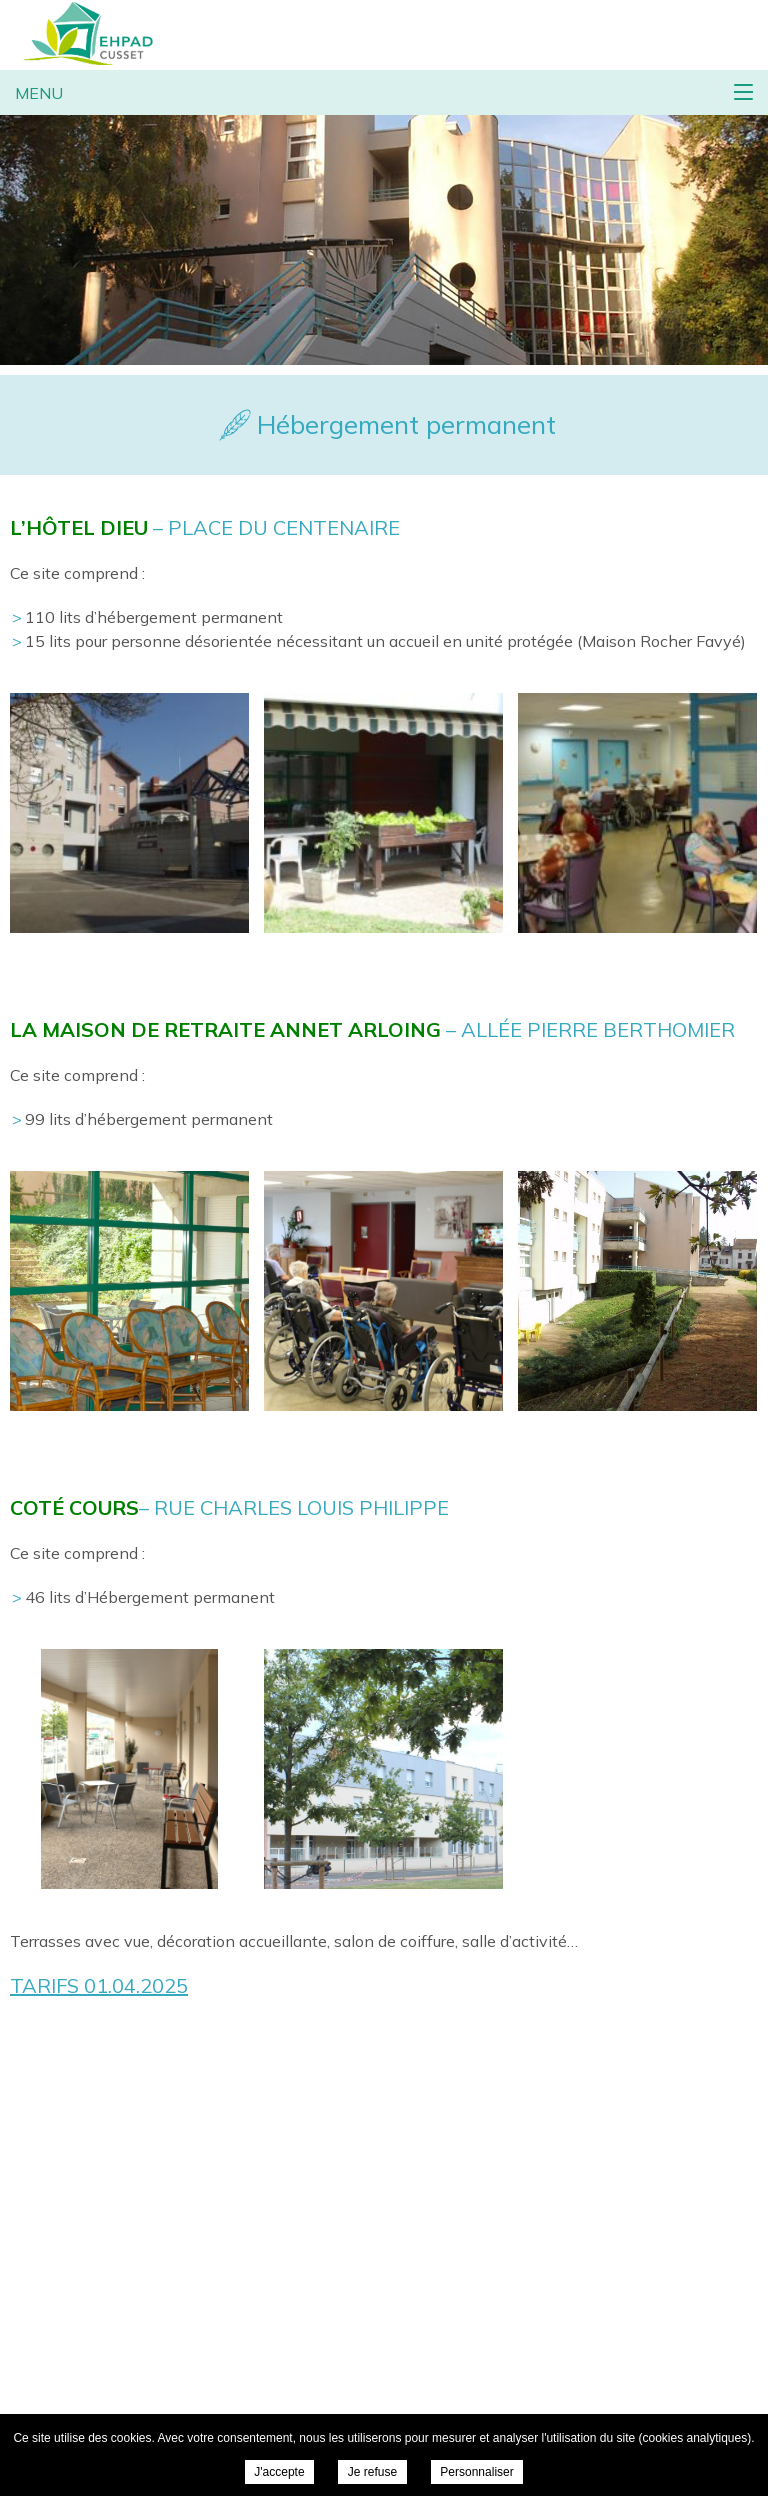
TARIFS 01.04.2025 (99, 1985)
